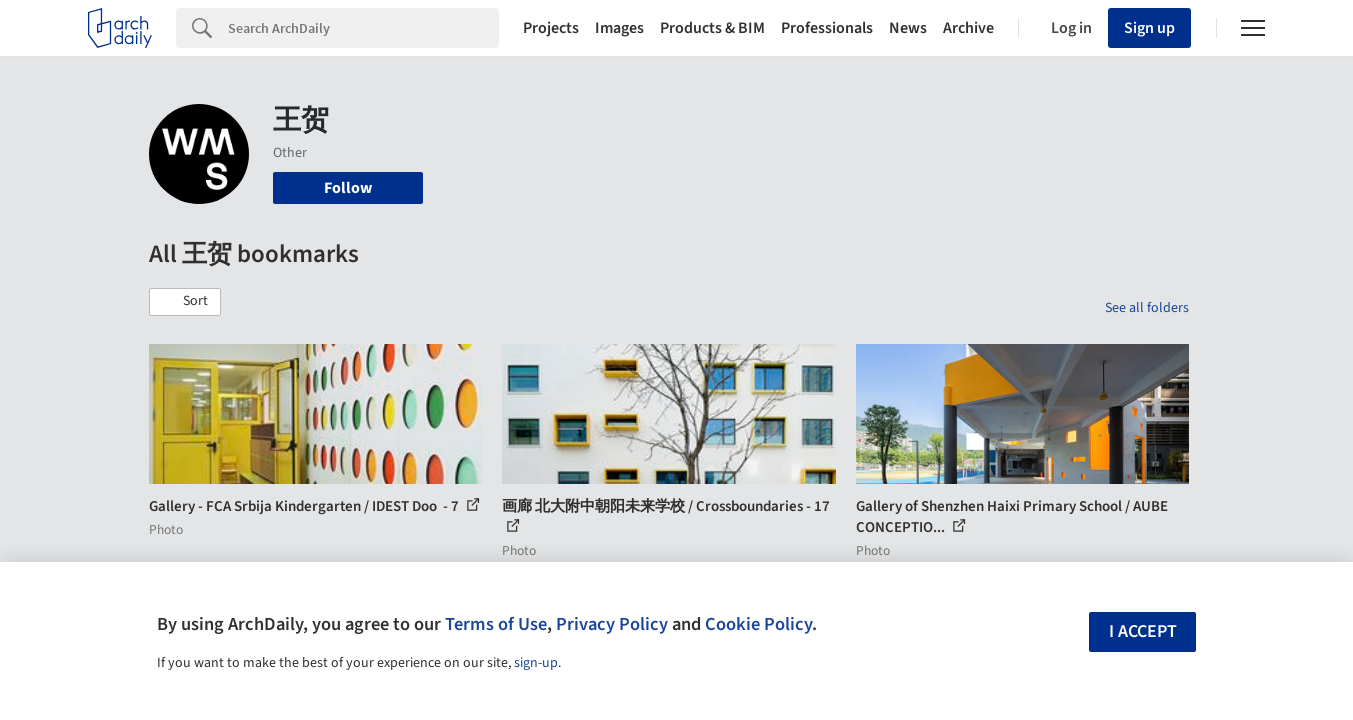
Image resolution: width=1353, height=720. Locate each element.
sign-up (536, 663)
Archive (968, 28)
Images (619, 28)
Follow (348, 188)
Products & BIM (712, 28)
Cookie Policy (758, 624)
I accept (1143, 631)
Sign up (1149, 28)
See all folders (1147, 308)
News (908, 28)
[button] (185, 302)
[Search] (363, 28)
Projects (551, 28)
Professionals (827, 28)
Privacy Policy (612, 624)
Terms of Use (496, 624)
